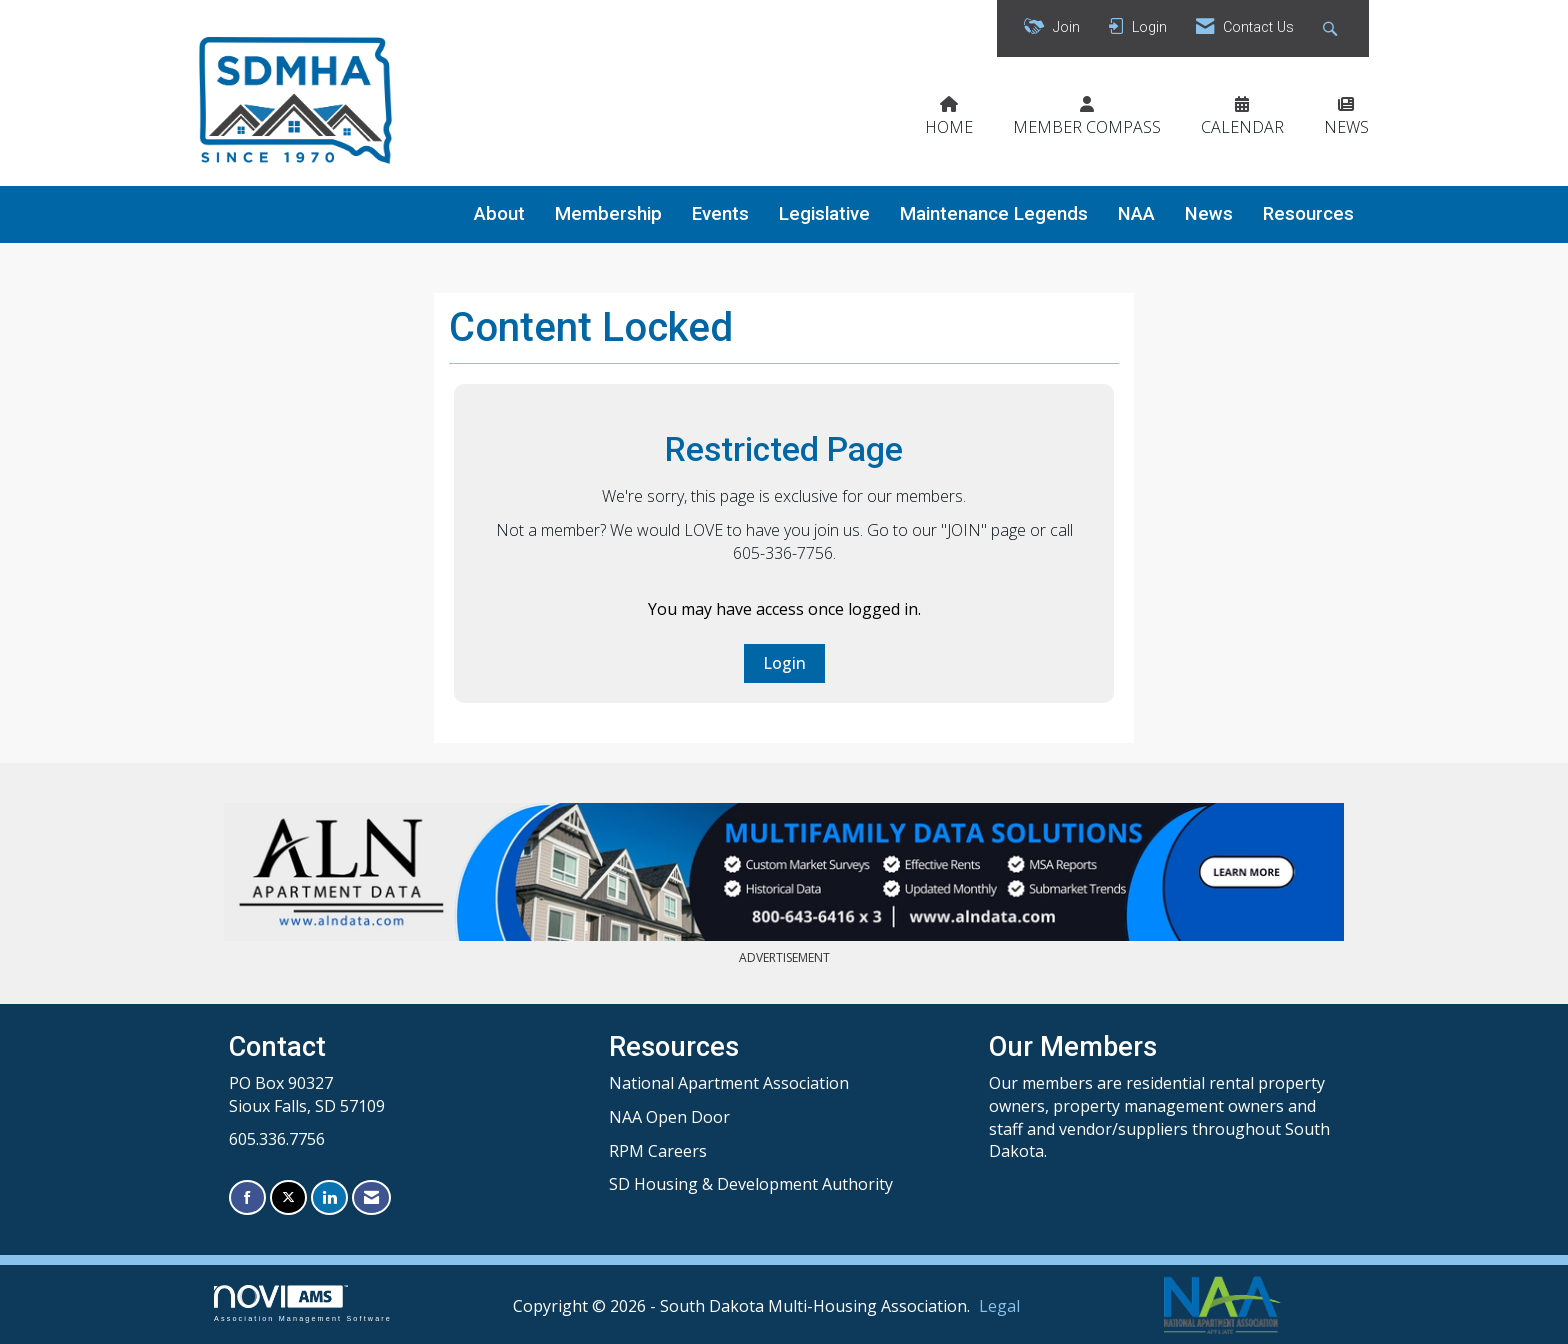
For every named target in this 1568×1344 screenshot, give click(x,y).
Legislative (824, 214)
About (499, 214)
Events (720, 214)
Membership (608, 214)
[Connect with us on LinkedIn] (329, 1197)
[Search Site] (1332, 28)
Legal (999, 1306)
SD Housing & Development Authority (751, 1184)
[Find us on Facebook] (247, 1197)
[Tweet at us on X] (288, 1197)
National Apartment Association (729, 1083)
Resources (1308, 214)
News (1209, 214)
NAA (1136, 214)
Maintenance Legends (994, 214)
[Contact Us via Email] (371, 1197)
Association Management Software (303, 1303)
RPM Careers (658, 1151)
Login (784, 663)
